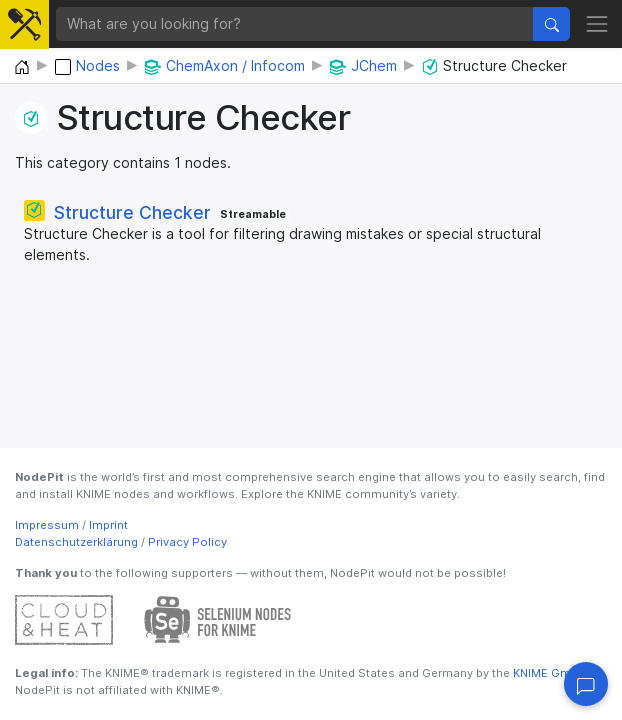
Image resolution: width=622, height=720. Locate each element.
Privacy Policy (187, 542)
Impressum (47, 525)
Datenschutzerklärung (76, 542)
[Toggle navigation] (597, 23)
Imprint (108, 525)
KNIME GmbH (548, 673)
